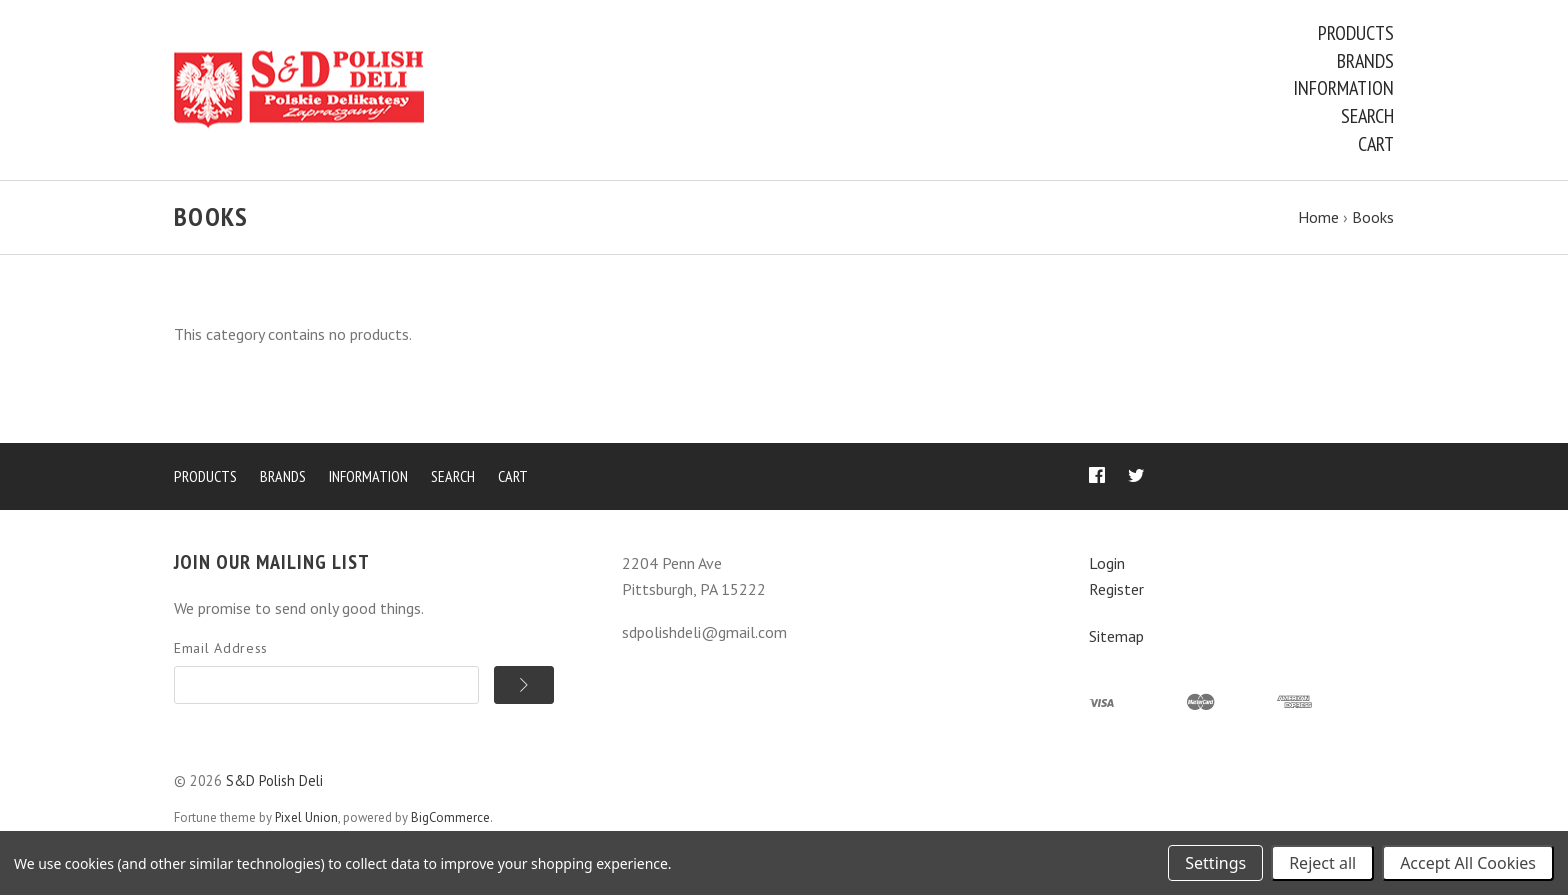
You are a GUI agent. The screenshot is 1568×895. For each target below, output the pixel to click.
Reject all (1322, 863)
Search (1367, 116)
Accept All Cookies (1468, 863)
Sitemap (1116, 636)
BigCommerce (450, 817)
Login (1107, 563)
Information (1343, 88)
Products (1356, 33)
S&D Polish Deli (274, 780)
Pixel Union (306, 817)
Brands (1365, 61)
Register (1116, 589)
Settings (1215, 863)
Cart (1376, 144)
